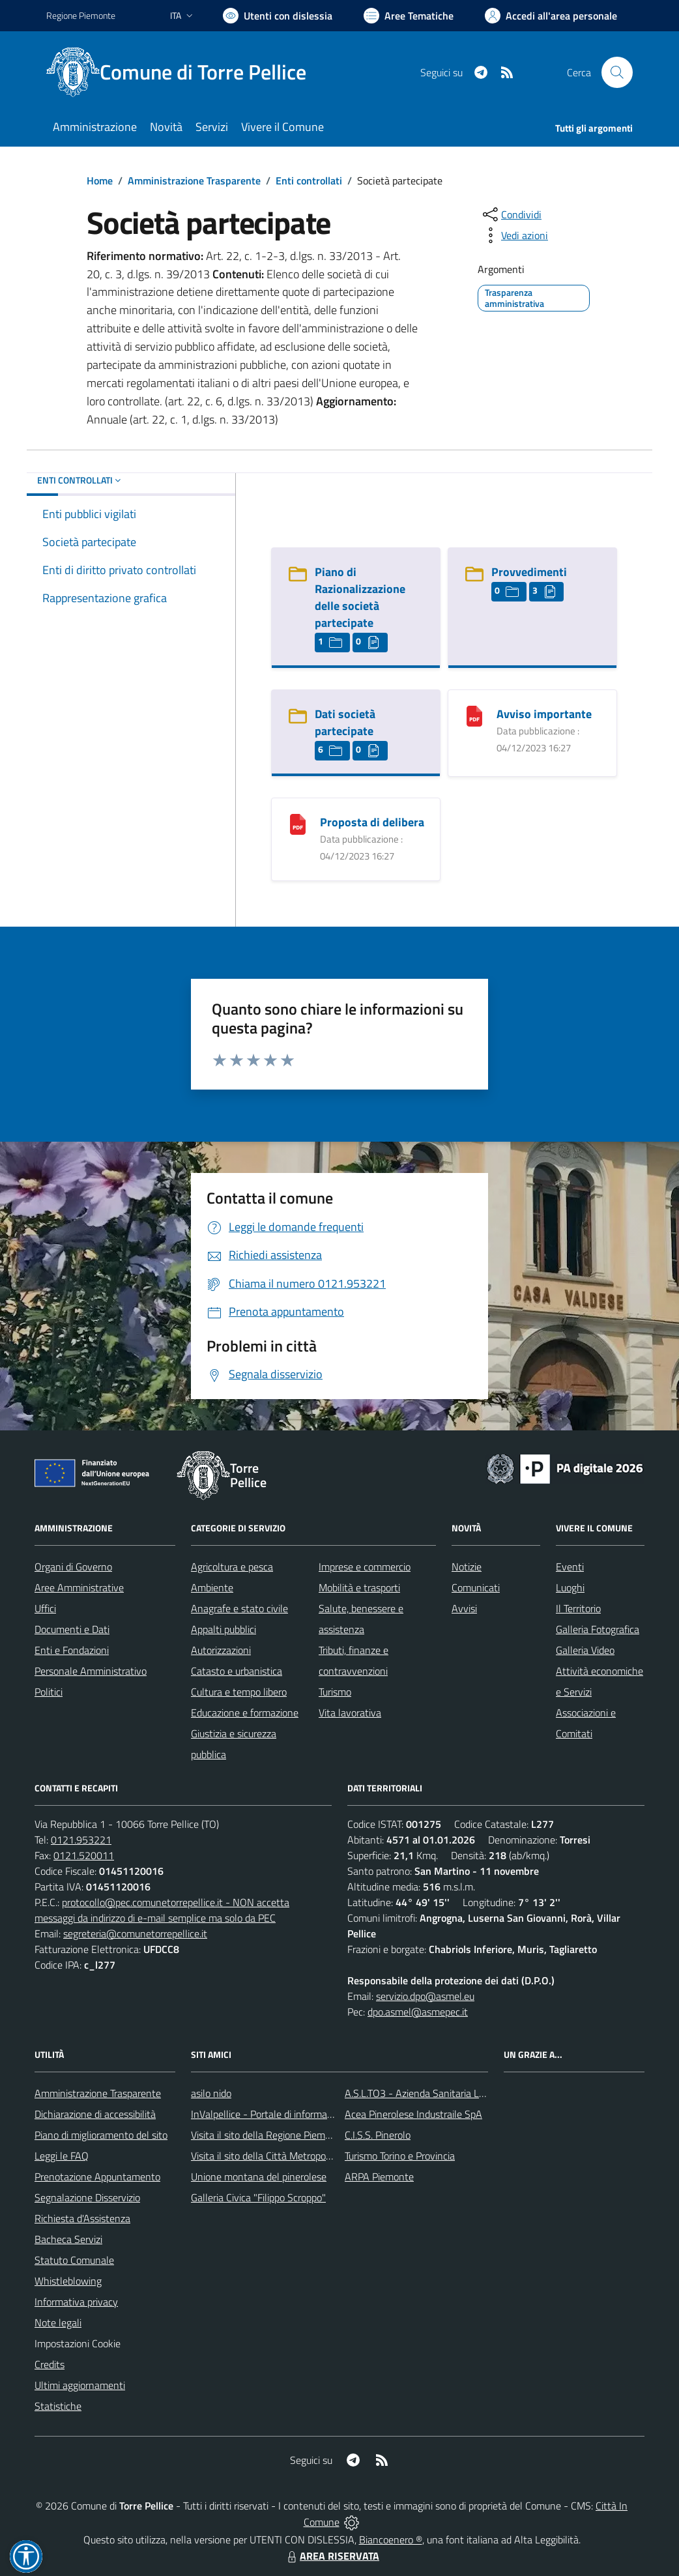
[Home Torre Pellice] (184, 72)
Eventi (570, 1566)
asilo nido (211, 2093)
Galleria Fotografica (597, 1629)
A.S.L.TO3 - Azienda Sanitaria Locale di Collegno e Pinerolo (471, 2093)
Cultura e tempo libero (239, 1692)
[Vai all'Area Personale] (551, 15)
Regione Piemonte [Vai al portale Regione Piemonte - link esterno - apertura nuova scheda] (80, 15)
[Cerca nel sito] (617, 72)
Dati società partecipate (345, 722)
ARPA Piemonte (379, 2176)
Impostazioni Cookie (78, 2343)
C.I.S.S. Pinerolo (378, 2135)
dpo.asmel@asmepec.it (418, 2011)
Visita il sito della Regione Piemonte (268, 2135)
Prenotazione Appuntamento (97, 2176)
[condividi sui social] (511, 214)
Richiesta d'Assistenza (82, 2218)
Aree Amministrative (79, 1587)
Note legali (58, 2322)
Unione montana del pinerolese (258, 2176)
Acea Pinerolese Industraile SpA (413, 2114)
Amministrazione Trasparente (194, 180)
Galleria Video (585, 1650)
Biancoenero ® (390, 2539)
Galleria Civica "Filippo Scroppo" (258, 2197)
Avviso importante (544, 714)
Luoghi (570, 1587)
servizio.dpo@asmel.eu (425, 1996)
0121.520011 (83, 1855)
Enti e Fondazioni (72, 1650)
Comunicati (476, 1587)
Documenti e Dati (72, 1629)
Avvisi (464, 1608)
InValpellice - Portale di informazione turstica (288, 2114)
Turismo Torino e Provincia (400, 2156)
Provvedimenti (529, 572)
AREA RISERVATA (331, 2556)
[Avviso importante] (474, 715)
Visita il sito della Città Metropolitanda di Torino (292, 2156)
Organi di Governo (73, 1566)
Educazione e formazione (244, 1712)
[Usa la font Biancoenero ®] (277, 15)
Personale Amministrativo (91, 1671)
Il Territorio (578, 1608)
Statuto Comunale (74, 2260)
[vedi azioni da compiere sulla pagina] (514, 235)
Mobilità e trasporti (359, 1587)
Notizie (467, 1566)
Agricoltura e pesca (232, 1566)
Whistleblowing (68, 2281)
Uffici (45, 1608)
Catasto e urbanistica (236, 1671)
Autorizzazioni (221, 1650)
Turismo (335, 1692)
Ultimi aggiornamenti (80, 2385)
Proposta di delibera (372, 822)
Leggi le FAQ (62, 2156)
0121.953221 (81, 1839)
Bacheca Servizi (68, 2239)
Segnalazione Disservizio (87, 2197)
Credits (50, 2364)
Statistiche (58, 2406)
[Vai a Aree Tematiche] (408, 15)
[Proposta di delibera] (297, 823)
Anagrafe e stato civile (239, 1608)
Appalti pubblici (223, 1629)
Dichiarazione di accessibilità (95, 2114)
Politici (49, 1692)
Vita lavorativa (350, 1712)
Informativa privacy (76, 2301)
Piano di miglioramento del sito (101, 2135)
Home (100, 180)
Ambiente (212, 1587)
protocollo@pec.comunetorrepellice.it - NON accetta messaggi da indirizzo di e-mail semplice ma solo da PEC (162, 1910)
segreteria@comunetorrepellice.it (135, 1933)
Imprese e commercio (365, 1566)
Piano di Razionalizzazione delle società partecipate (360, 597)
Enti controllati (309, 180)
